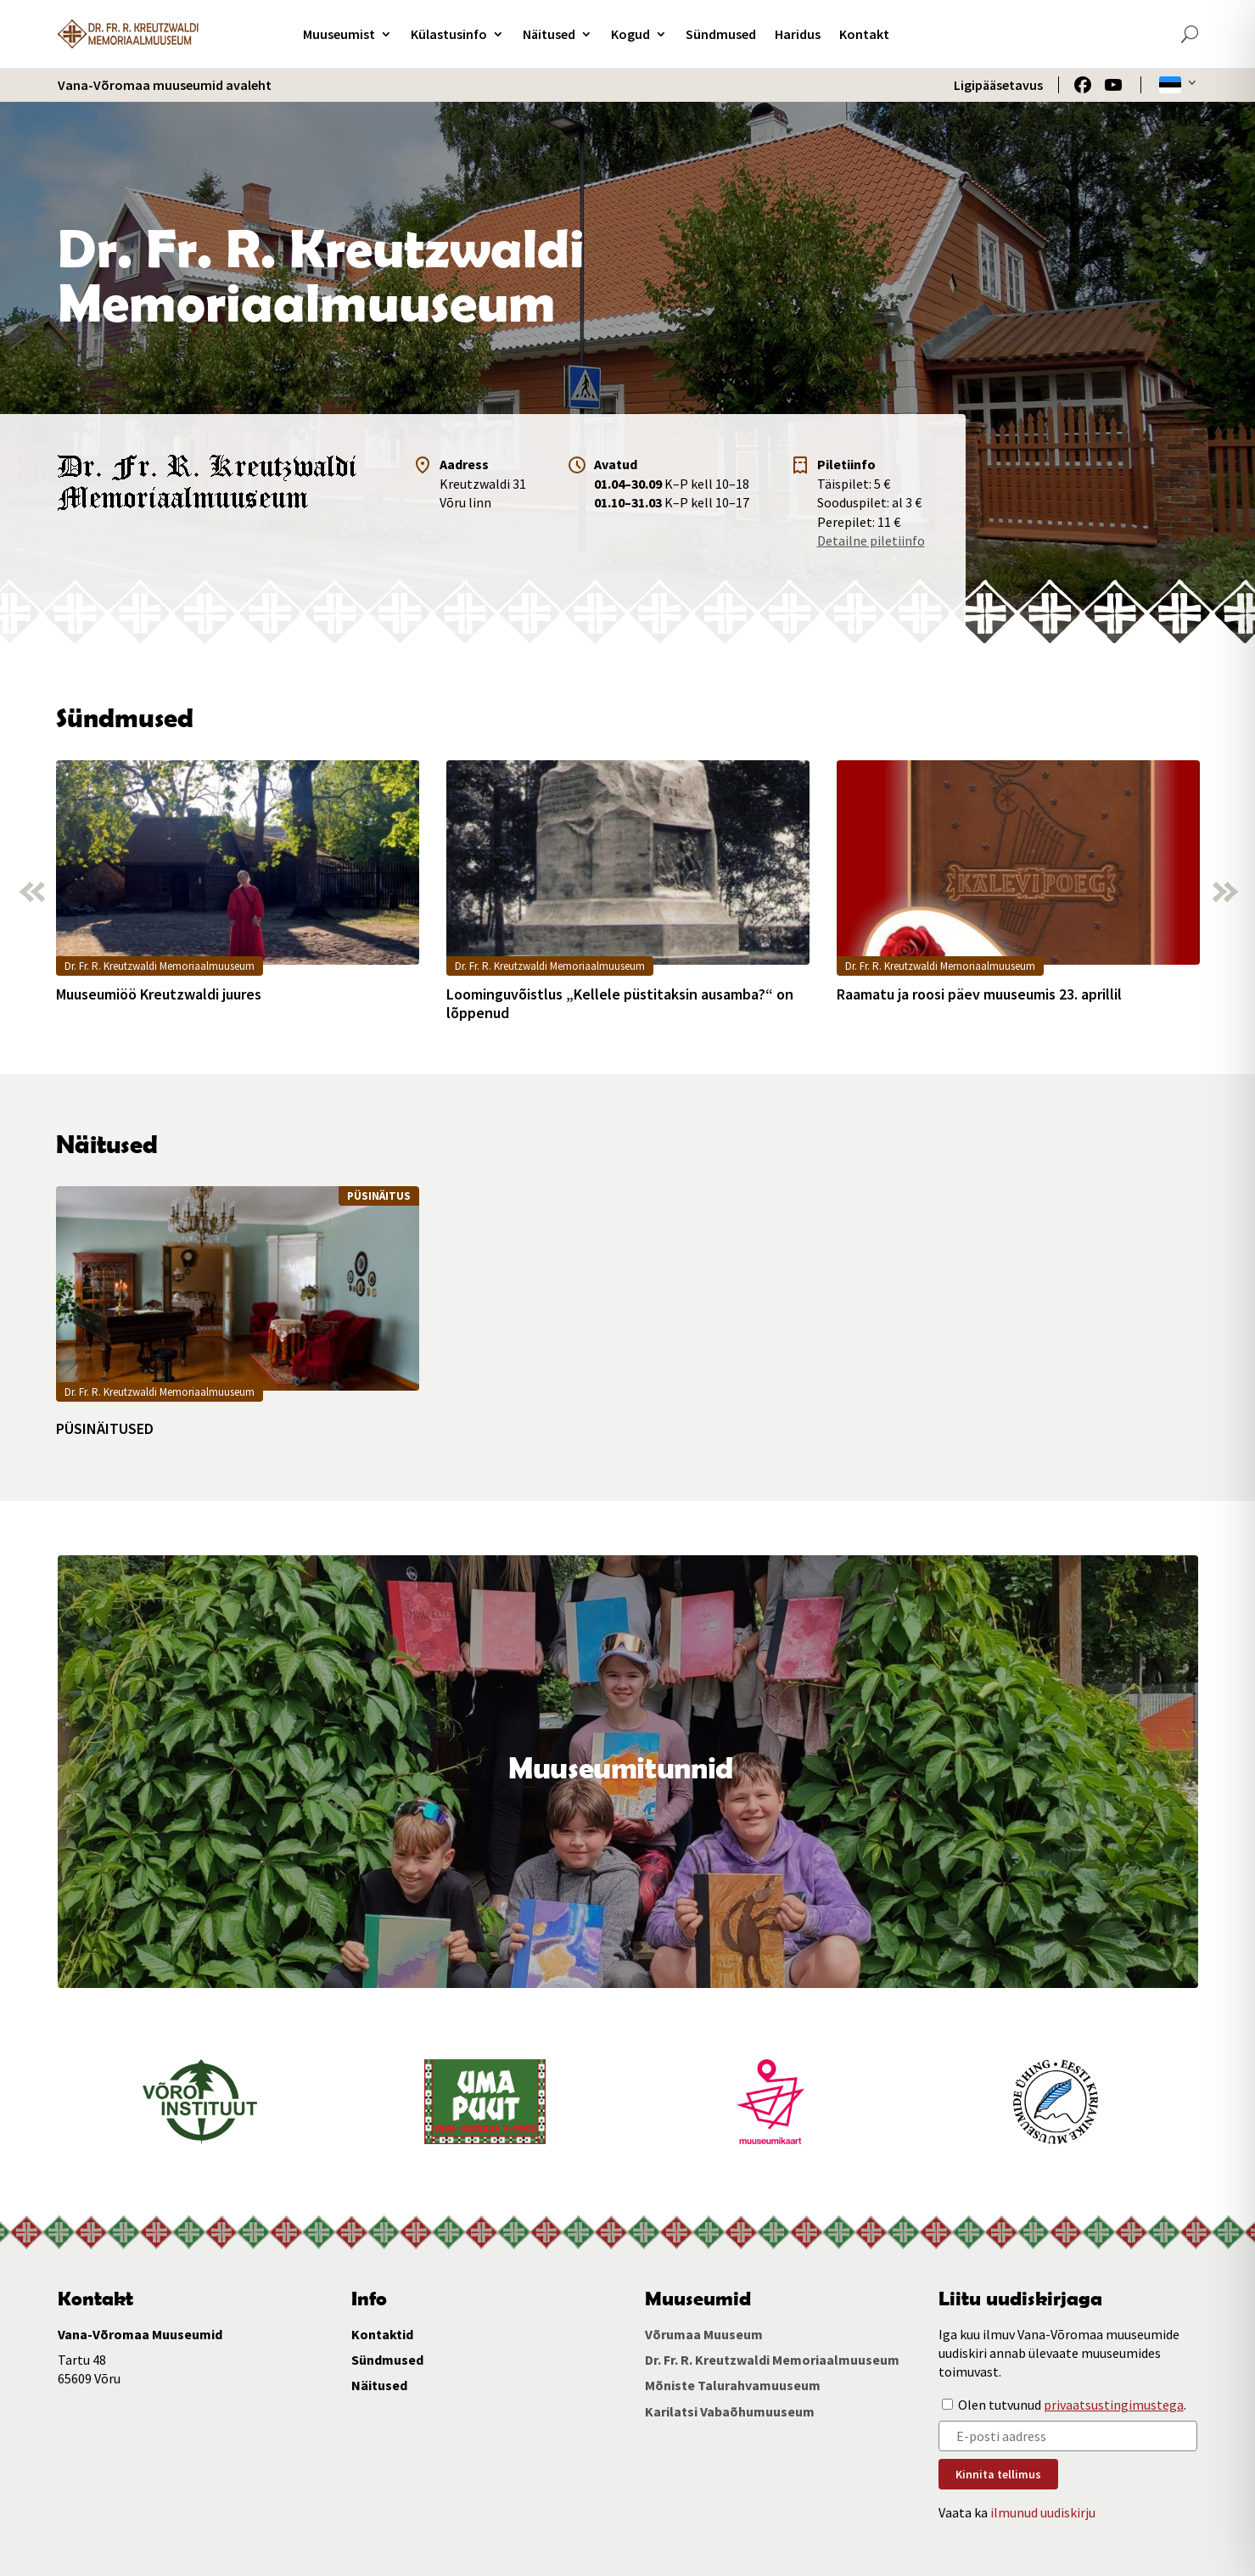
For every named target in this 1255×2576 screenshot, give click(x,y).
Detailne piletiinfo (871, 540)
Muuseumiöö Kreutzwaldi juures (158, 994)
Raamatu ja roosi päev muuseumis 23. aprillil (979, 994)
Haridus (798, 33)
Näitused (549, 33)
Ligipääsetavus (998, 84)
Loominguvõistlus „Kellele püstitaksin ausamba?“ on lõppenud (619, 1003)
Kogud (630, 33)
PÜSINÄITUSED (105, 1429)
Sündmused (721, 33)
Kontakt (864, 33)
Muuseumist (339, 33)
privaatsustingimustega (1114, 2404)
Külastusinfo (449, 33)
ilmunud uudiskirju (1042, 2512)
